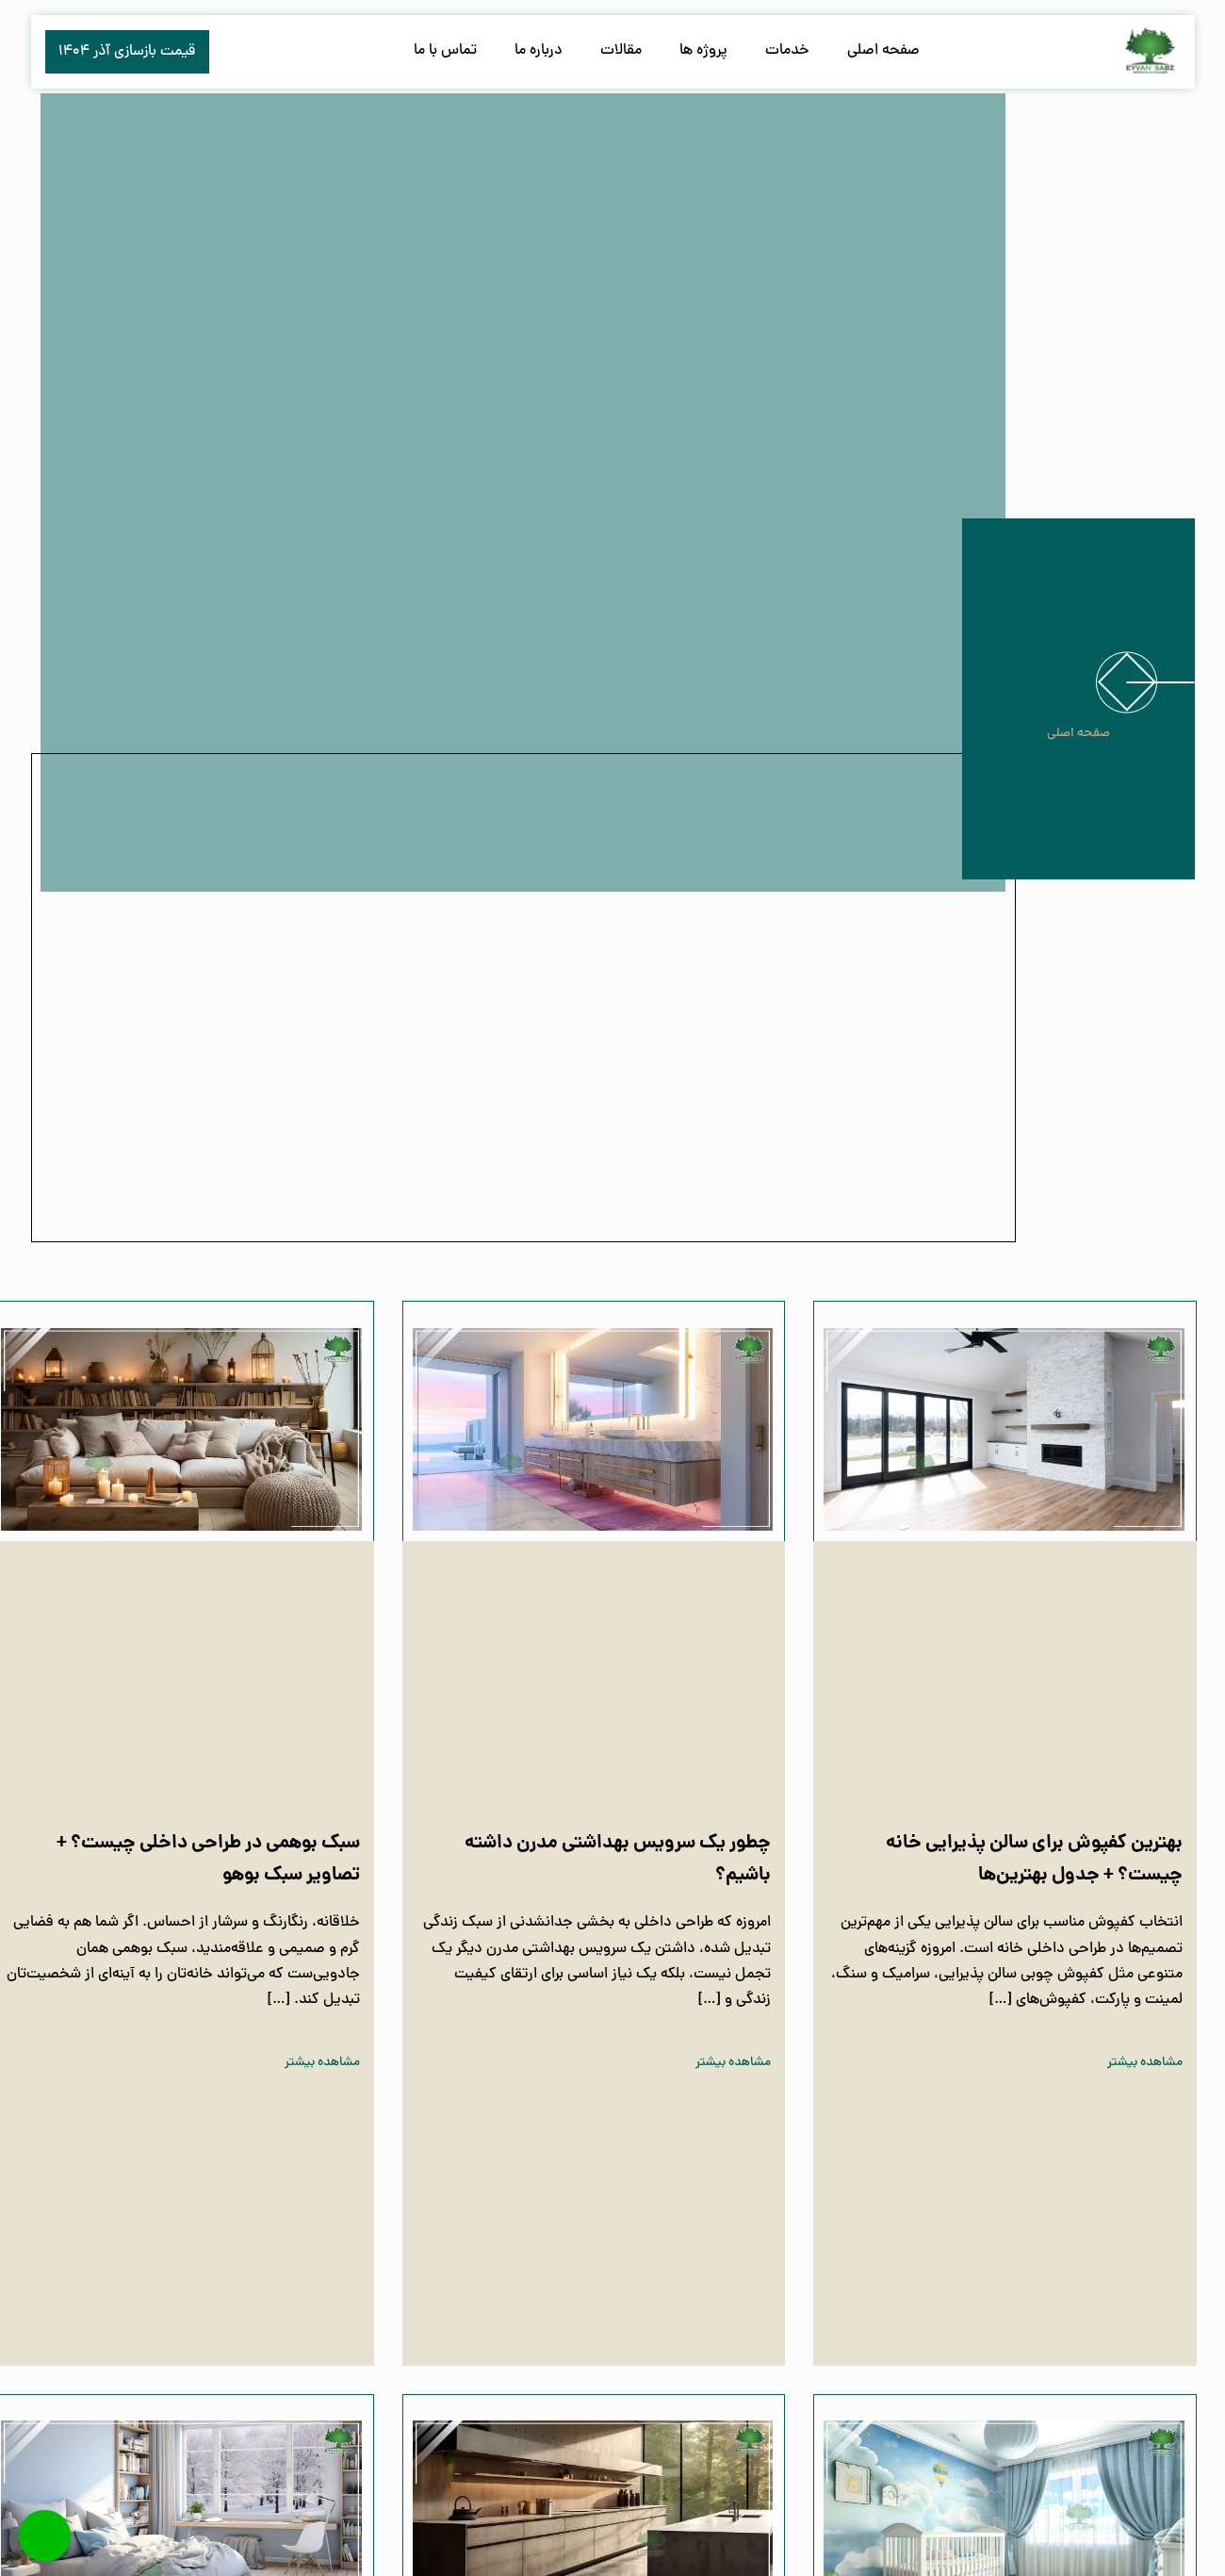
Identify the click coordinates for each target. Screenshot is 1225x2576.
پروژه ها (703, 51)
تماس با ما (445, 51)
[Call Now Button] (45, 2536)
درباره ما (538, 51)
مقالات (621, 51)
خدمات (787, 51)
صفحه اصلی (883, 51)
